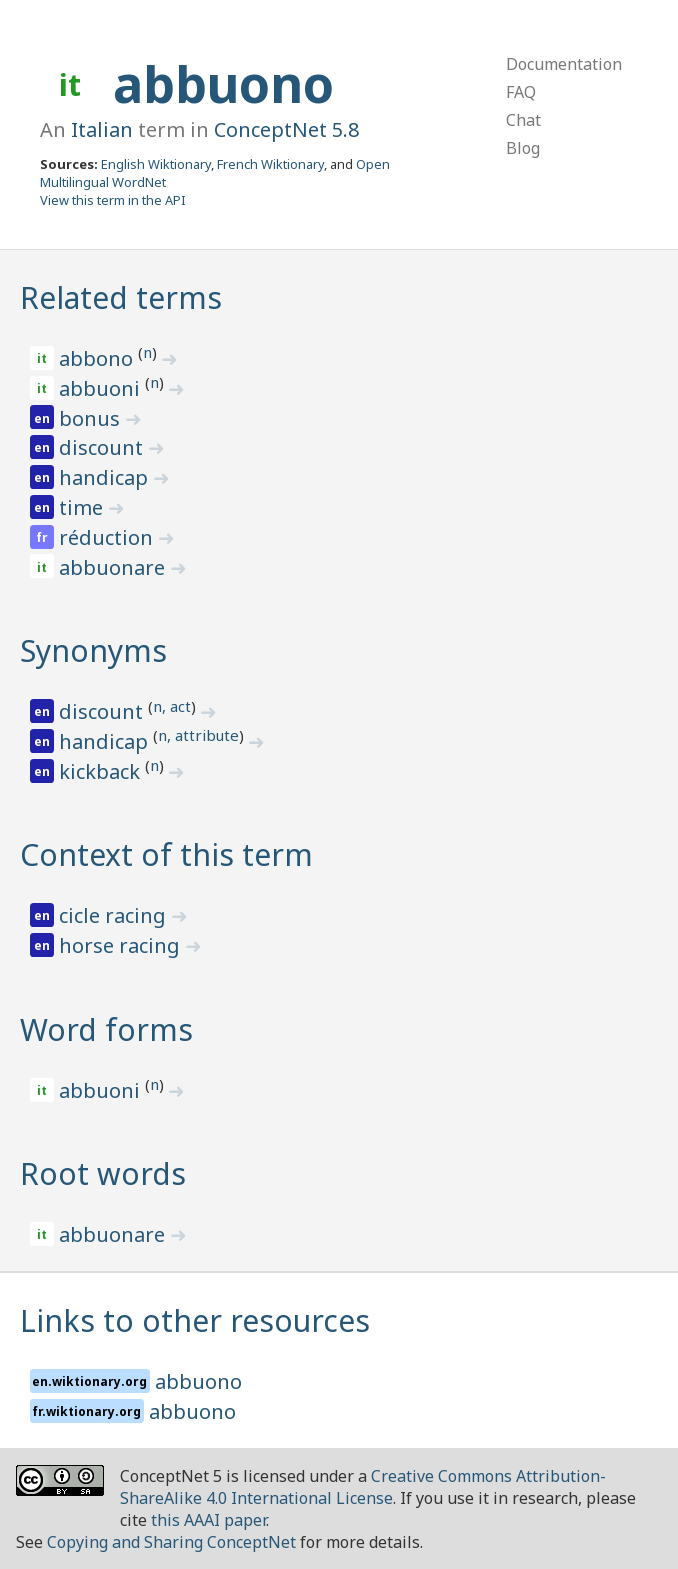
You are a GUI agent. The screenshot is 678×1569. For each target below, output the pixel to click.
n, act (172, 706)
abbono (98, 358)
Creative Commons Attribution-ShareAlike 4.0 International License (363, 1487)
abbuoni (102, 388)
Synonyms (93, 650)
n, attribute (198, 735)
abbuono (223, 84)
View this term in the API (113, 200)
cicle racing (115, 915)
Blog (523, 148)
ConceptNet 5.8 (286, 129)
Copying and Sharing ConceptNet (171, 1542)
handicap (106, 477)
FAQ (521, 92)
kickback (102, 771)
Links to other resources (195, 1320)
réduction (108, 537)
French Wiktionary (270, 164)
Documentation (564, 64)
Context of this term (166, 854)
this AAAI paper (208, 1520)
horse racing (122, 945)
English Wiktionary (156, 164)
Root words (103, 1173)
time (83, 507)
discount (103, 447)
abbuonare (114, 567)
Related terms (121, 297)
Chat (523, 120)
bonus (92, 418)
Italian (102, 129)
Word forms (106, 1029)
